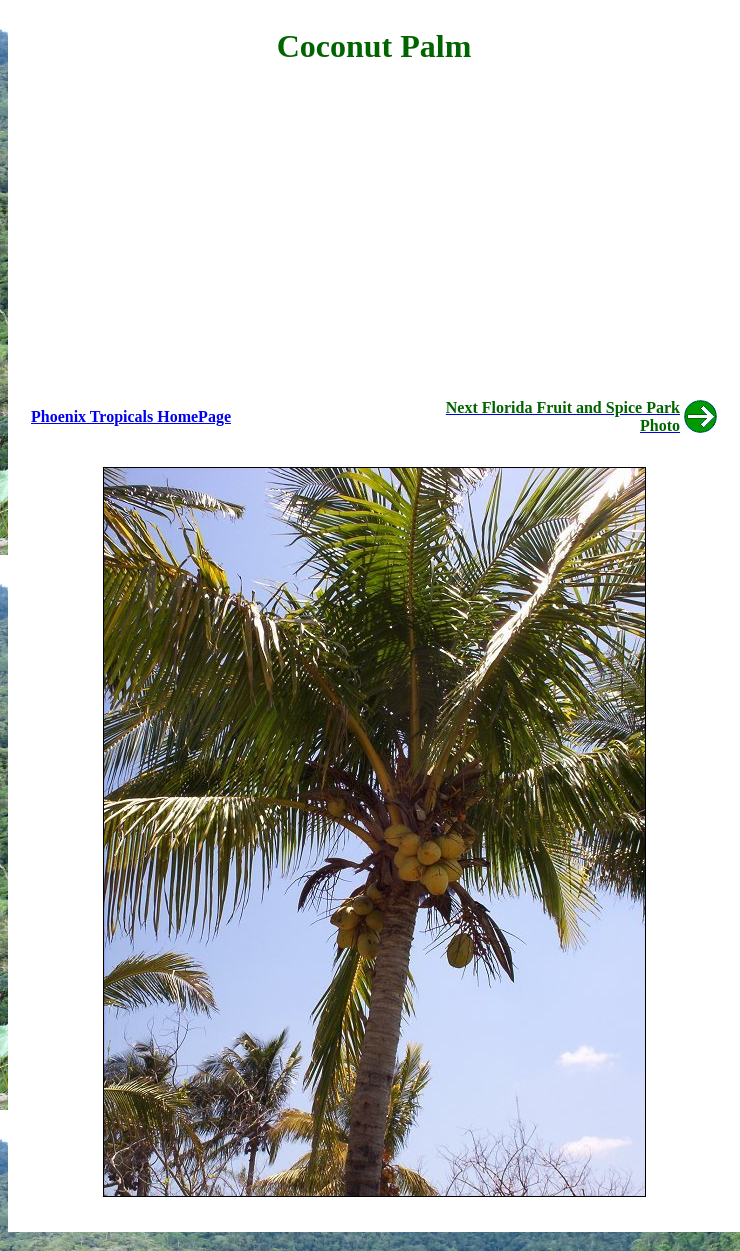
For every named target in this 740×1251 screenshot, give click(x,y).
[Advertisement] (374, 226)
